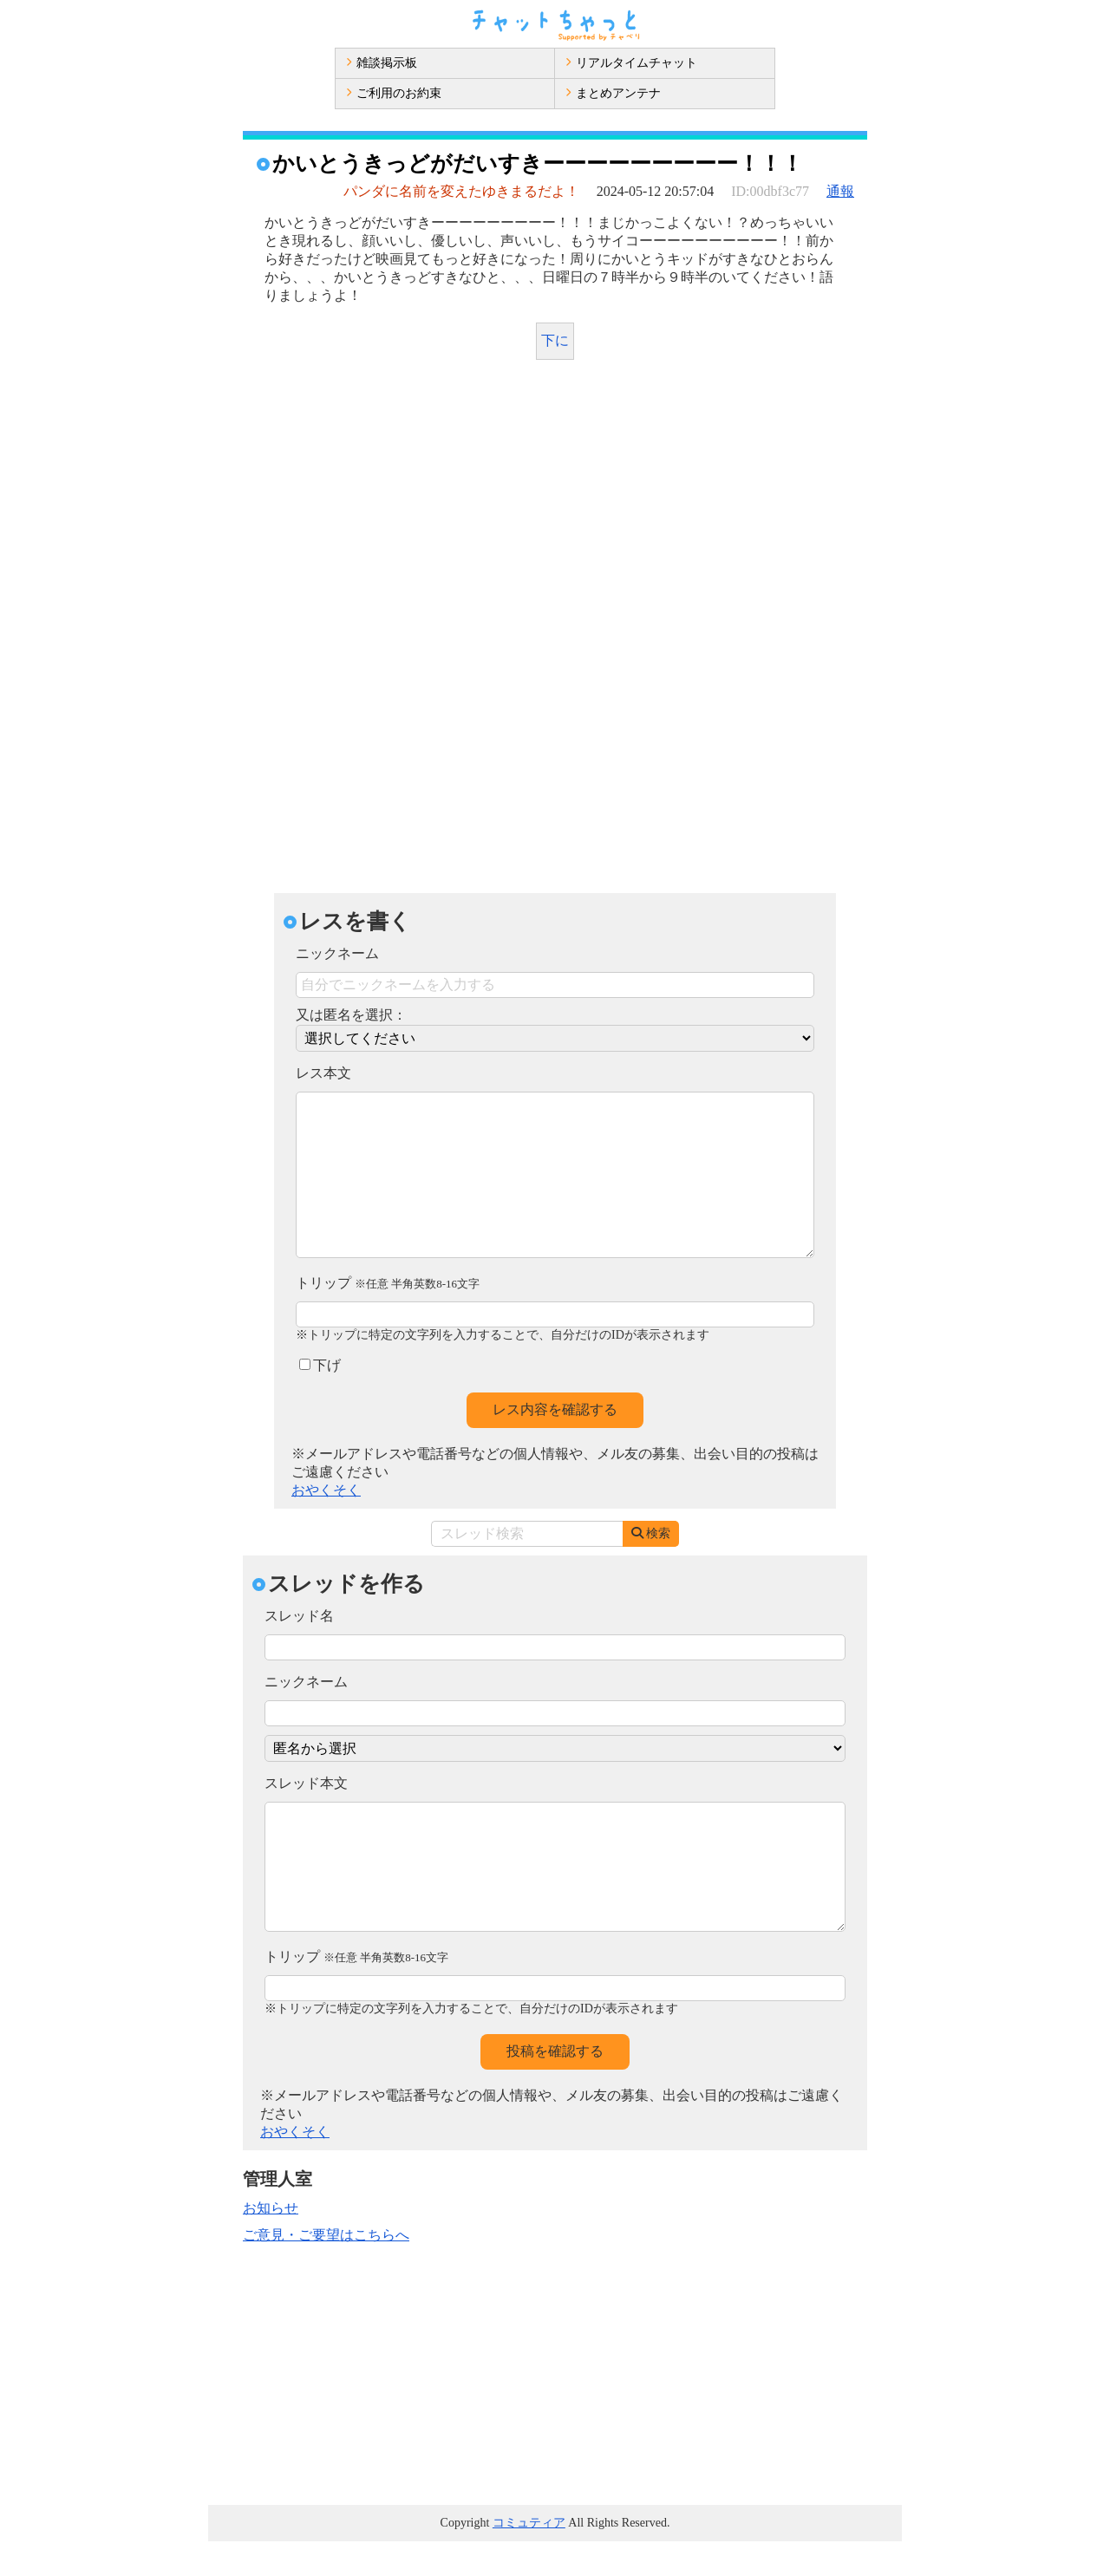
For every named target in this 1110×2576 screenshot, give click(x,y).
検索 (650, 1568)
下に (555, 340)
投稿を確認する (555, 2085)
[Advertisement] (555, 503)
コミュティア (529, 2557)
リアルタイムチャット (631, 62)
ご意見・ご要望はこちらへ (326, 2269)
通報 (840, 191)
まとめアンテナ (613, 93)
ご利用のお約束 (393, 93)
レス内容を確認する (555, 1444)
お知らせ (270, 2242)
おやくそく (326, 1524)
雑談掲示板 (381, 62)
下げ (320, 1399)
